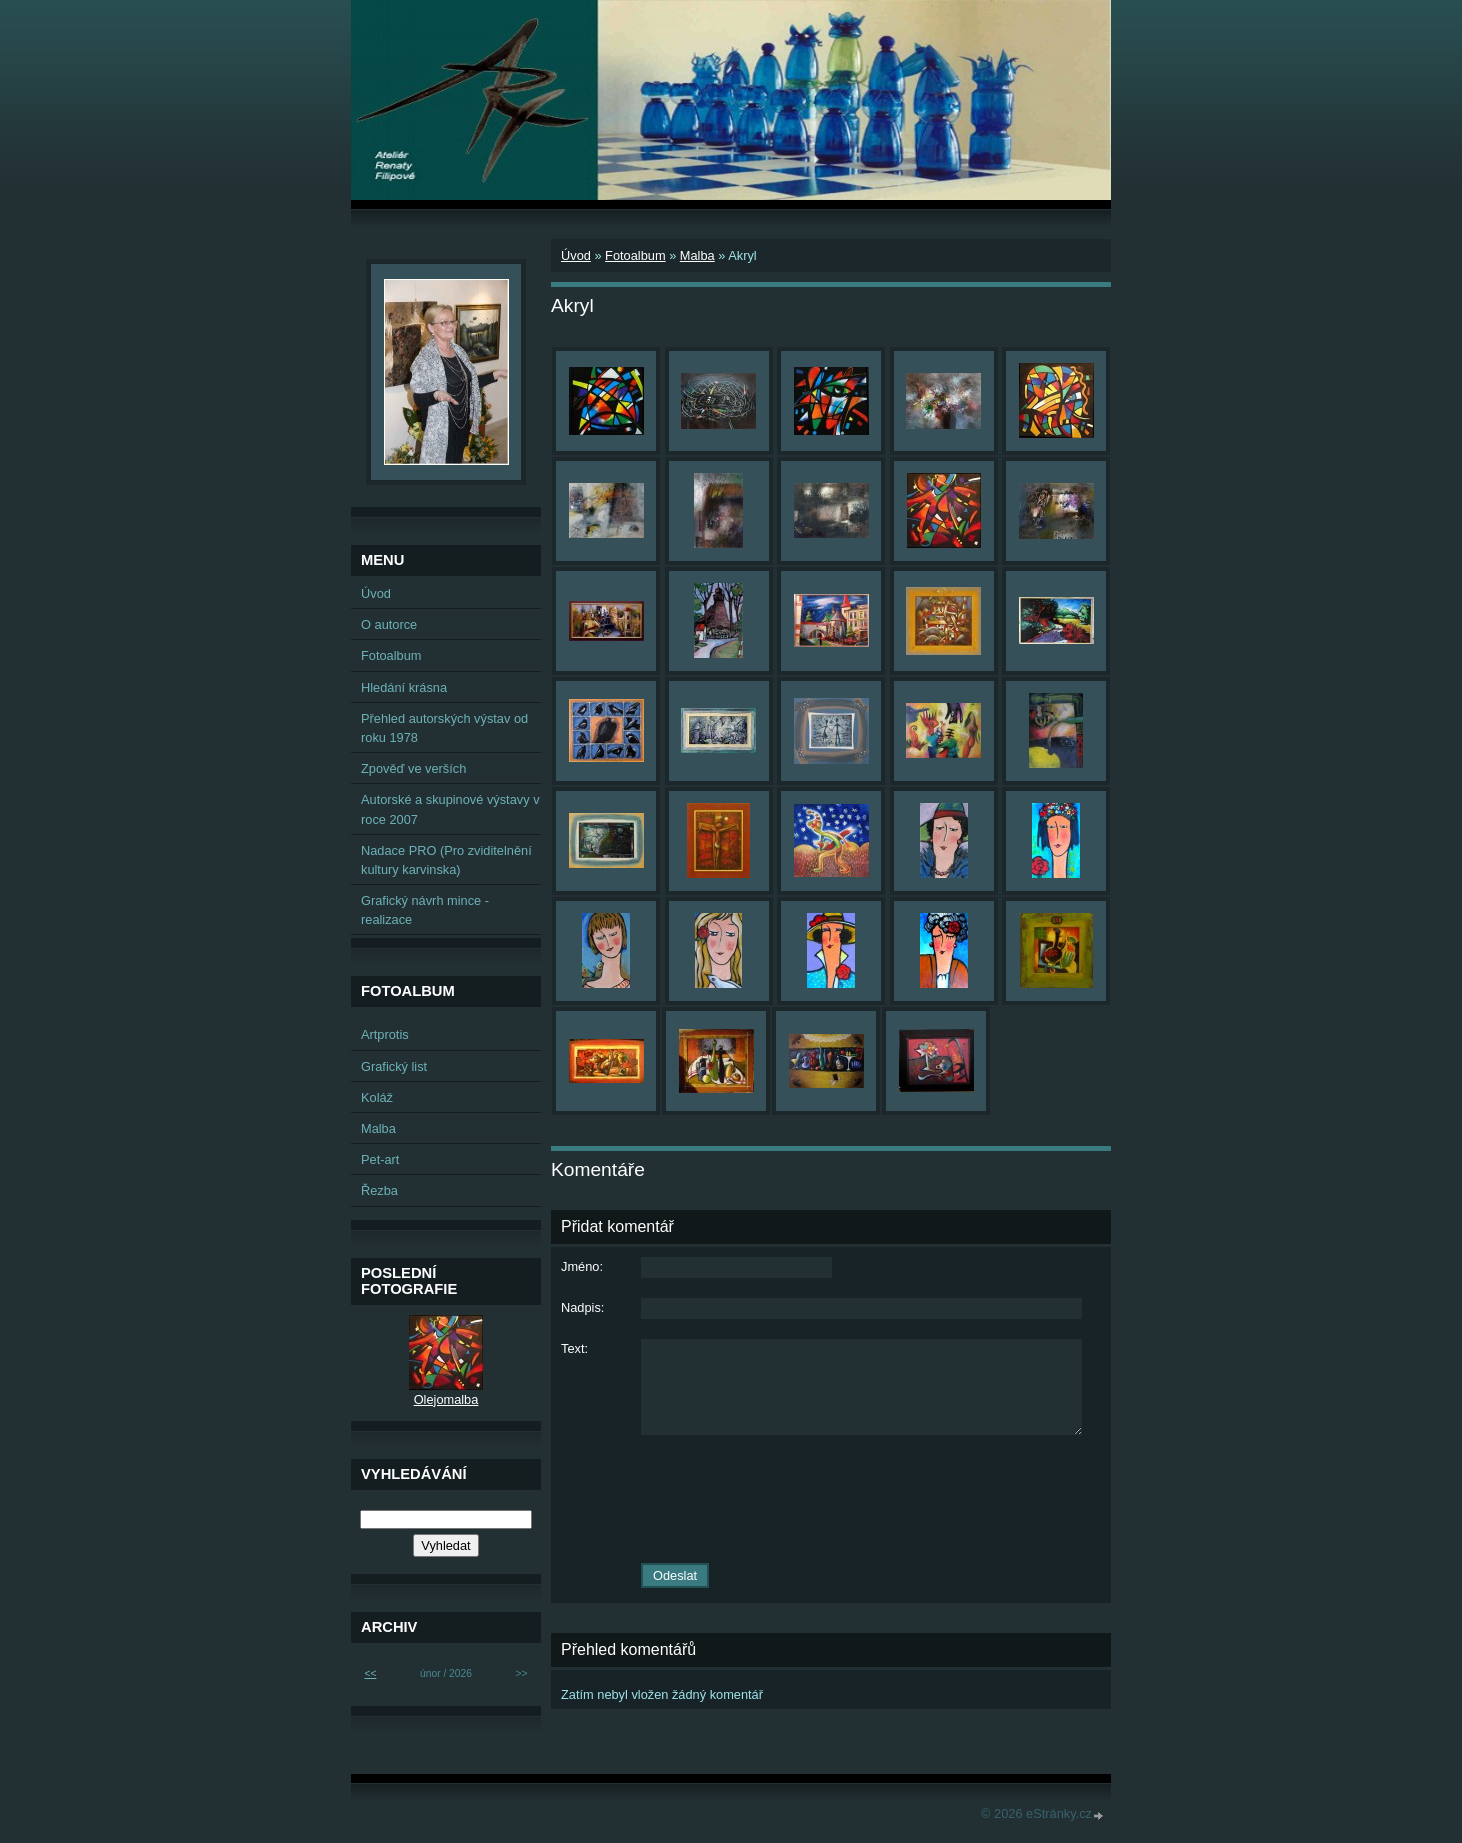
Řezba (379, 1190)
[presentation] (831, 1499)
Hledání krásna (404, 687)
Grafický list (394, 1066)
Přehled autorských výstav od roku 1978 (444, 728)
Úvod (576, 255)
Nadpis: (582, 1307)
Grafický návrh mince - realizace (425, 910)
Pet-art (380, 1159)
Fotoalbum (635, 255)
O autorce (389, 624)
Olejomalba (446, 1399)
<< (370, 1673)
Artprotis (385, 1034)
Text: (574, 1348)
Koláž (377, 1097)
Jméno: (582, 1266)
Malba (697, 255)
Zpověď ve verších (413, 768)
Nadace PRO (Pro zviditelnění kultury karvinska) (446, 860)
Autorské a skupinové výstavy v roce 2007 (450, 809)
